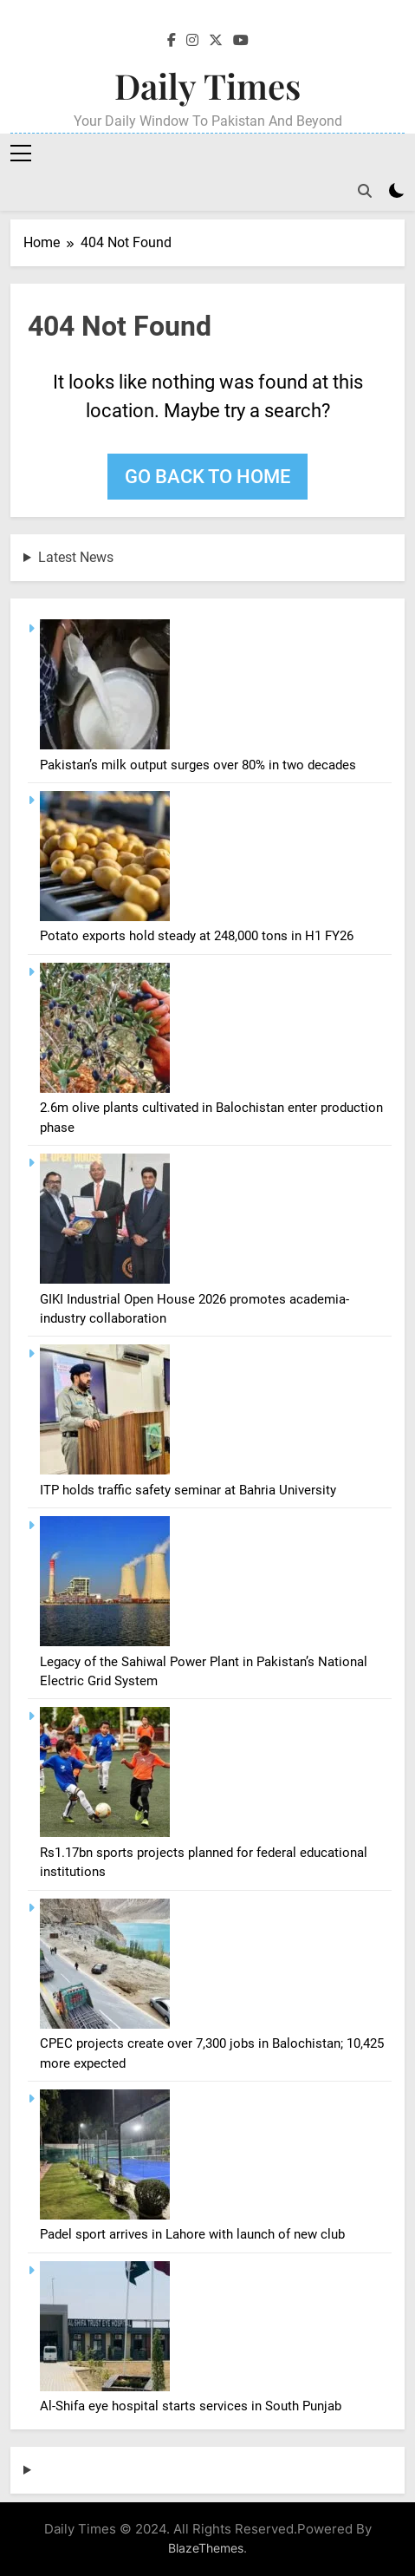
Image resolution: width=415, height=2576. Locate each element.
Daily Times (207, 85)
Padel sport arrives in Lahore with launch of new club (192, 2234)
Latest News (75, 557)
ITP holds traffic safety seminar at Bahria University (188, 1490)
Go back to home (207, 476)
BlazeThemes (205, 2547)
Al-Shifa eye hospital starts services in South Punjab (190, 2406)
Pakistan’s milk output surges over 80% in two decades (198, 765)
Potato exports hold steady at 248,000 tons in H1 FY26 (196, 936)
